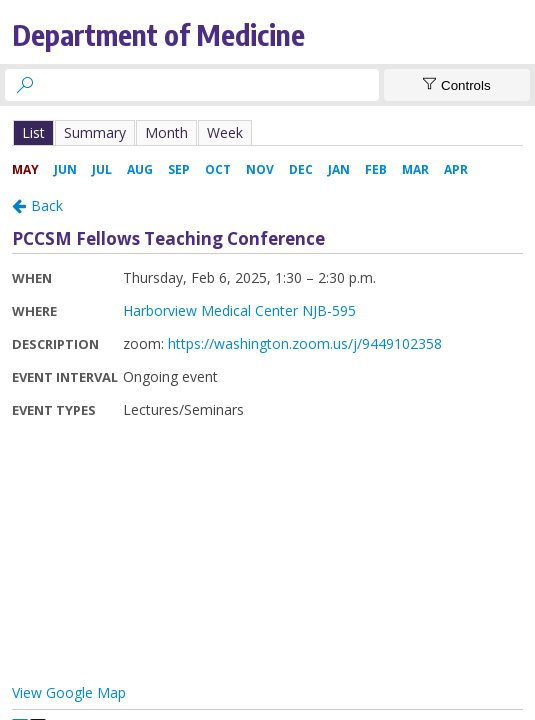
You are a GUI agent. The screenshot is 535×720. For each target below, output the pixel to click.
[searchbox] (210, 85)
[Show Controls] (457, 85)
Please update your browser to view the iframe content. (267, 132)
